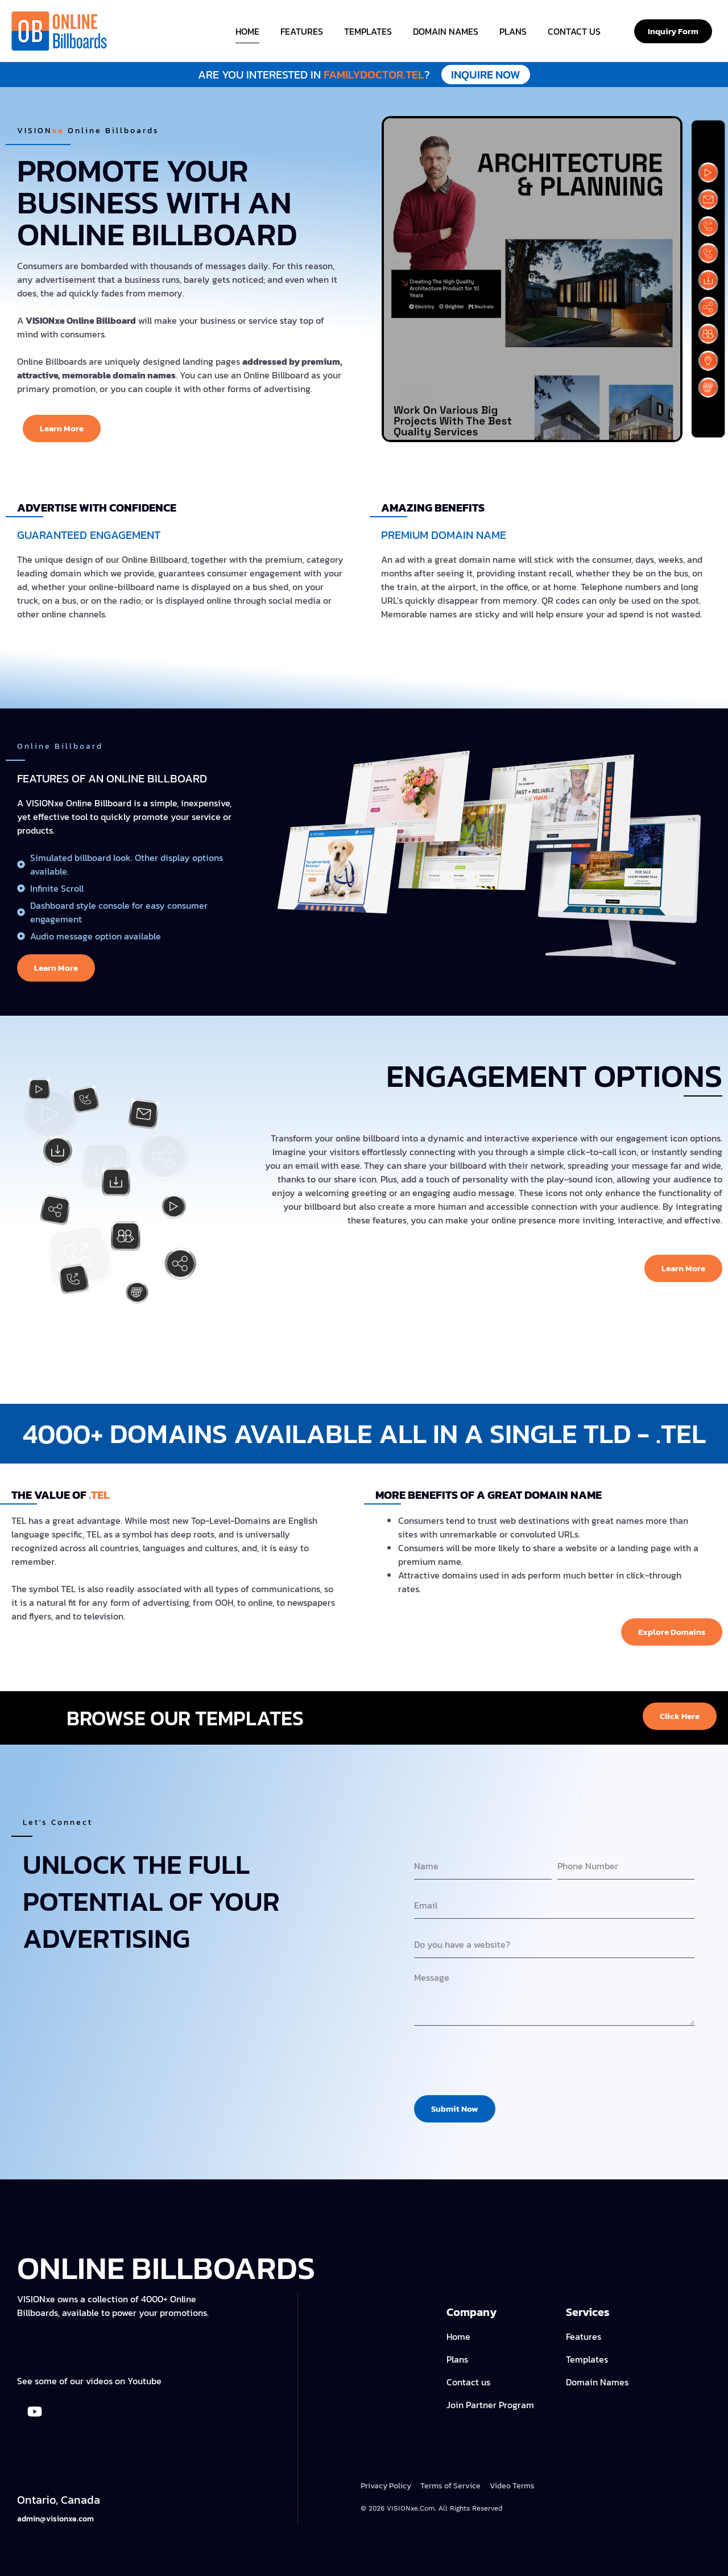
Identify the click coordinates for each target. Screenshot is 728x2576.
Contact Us (574, 31)
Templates (368, 31)
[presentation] (500, 2060)
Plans (513, 31)
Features (301, 31)
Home (247, 31)
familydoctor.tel (364, 74)
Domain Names (445, 31)
